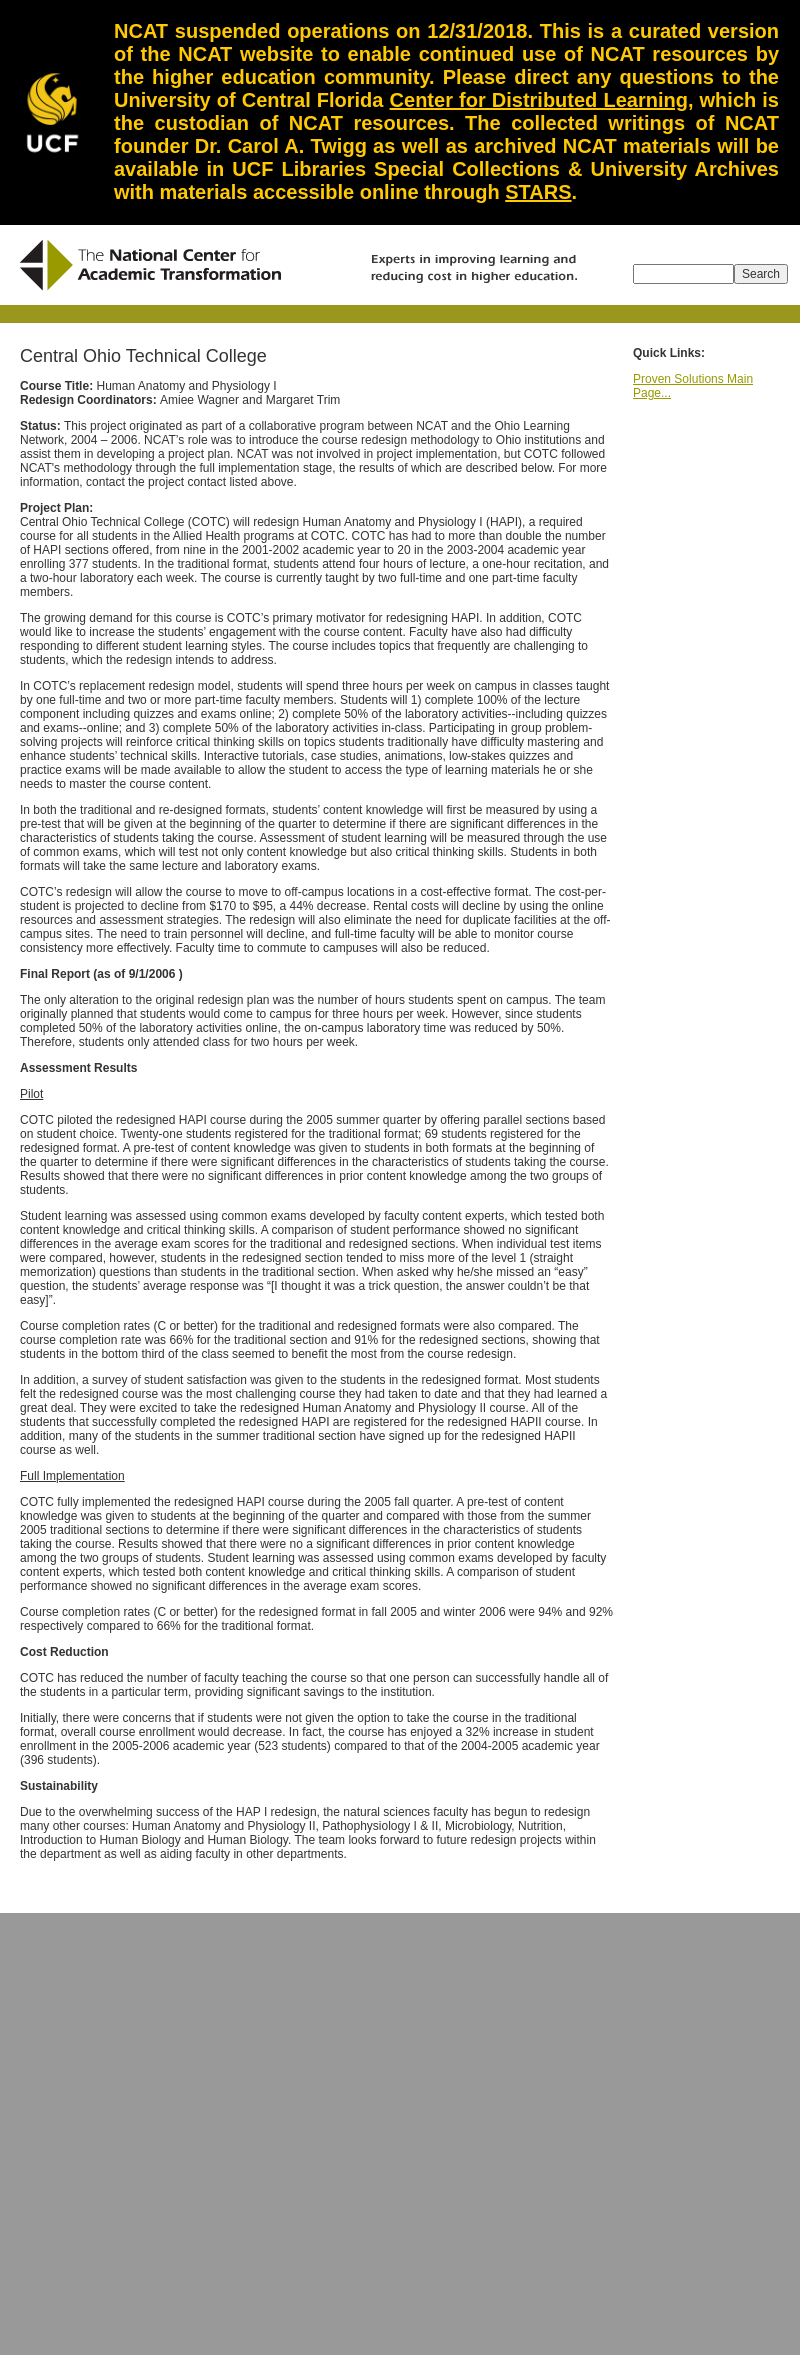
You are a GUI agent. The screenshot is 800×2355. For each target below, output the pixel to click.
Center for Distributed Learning (539, 100)
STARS (538, 192)
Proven (652, 379)
